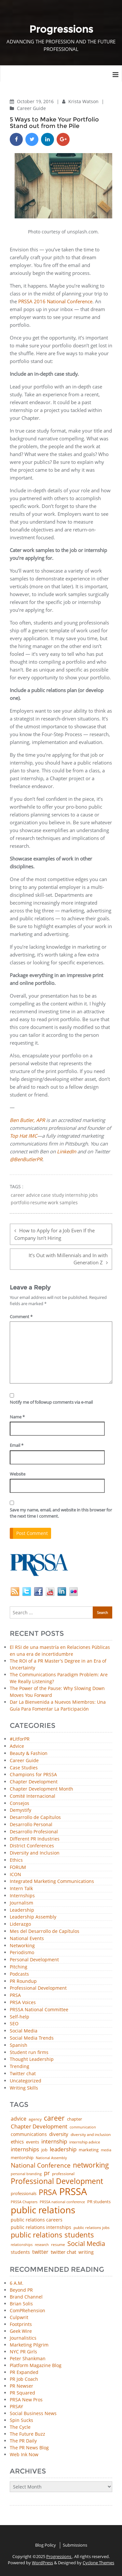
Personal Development (34, 1960)
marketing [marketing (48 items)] (89, 2150)
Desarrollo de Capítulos (35, 1817)
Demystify (20, 1810)
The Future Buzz (27, 2434)
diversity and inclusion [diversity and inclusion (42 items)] (91, 2135)
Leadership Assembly (33, 1917)
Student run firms (29, 2052)
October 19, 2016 (36, 101)
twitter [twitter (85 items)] (40, 2252)
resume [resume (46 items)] (58, 2245)
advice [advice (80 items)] (18, 2119)
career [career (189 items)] (54, 2118)
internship (76, 1195)
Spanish (18, 2045)
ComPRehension (27, 2310)
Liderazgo (20, 1924)
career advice (25, 1195)
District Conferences (32, 1846)
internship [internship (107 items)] (54, 2141)
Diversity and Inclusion (35, 1853)
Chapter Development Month (41, 1789)
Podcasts (19, 1974)
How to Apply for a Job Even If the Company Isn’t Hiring (54, 1234)
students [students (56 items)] (20, 2252)
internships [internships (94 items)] (25, 2149)
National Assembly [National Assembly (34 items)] (51, 2158)
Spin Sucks (21, 2420)
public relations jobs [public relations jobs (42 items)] (92, 2228)
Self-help (19, 2017)
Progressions (59, 2556)
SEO (14, 2024)
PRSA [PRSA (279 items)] (48, 2192)
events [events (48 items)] (32, 2142)
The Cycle (20, 2427)
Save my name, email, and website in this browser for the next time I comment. (61, 1513)
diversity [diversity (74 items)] (58, 2134)
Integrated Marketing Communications (52, 1881)
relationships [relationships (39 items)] (22, 2244)
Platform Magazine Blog (35, 2365)
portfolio (20, 1202)
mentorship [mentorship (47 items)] (22, 2158)
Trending (19, 2066)
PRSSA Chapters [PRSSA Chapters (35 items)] (24, 2202)
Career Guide (31, 108)
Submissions (75, 2545)
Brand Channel (26, 2297)
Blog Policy (45, 2545)
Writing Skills (24, 2088)
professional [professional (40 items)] (63, 2174)
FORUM (18, 1867)
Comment (21, 1317)
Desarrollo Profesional (34, 1832)
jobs (93, 1195)
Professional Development (38, 1988)
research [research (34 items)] (42, 2245)
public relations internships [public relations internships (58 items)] (41, 2227)
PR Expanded (24, 2372)
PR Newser (21, 2386)
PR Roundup (23, 1981)
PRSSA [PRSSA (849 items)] (73, 2191)
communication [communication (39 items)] (83, 2127)
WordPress (42, 2563)
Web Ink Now (24, 2454)
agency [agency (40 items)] (35, 2119)
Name (17, 1417)
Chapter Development (34, 1782)
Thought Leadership (32, 2059)
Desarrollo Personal (31, 1824)
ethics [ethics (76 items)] (17, 2141)
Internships (22, 1896)
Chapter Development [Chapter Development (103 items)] (39, 2126)
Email (16, 1445)
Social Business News (33, 2413)
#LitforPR (20, 1739)
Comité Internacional (32, 1796)
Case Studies (24, 1768)
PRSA (15, 1995)
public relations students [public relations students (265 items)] (52, 2234)
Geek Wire (21, 2331)
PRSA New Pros (26, 2399)
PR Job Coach (24, 2379)
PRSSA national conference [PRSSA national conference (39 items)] (62, 2202)
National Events (27, 1938)
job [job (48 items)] (44, 2150)
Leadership (22, 1910)
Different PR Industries (35, 1839)
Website (17, 1474)
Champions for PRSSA (33, 1775)
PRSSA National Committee (39, 2010)
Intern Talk (21, 1888)
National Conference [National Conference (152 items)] (41, 2165)
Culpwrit (19, 2317)
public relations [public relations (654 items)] (43, 2210)
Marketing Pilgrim (29, 2345)
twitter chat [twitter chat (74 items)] (63, 2252)
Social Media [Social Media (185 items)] (86, 2243)
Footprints (21, 2324)
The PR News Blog (29, 2447)
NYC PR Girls (23, 2351)
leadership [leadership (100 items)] (63, 2149)
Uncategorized (25, 2081)
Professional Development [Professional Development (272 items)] (57, 2181)
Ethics (16, 1860)
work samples (63, 1202)
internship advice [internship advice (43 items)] (84, 2142)
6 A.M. (16, 2283)
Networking (22, 1946)
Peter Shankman (28, 2358)
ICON (15, 1874)
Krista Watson (84, 101)
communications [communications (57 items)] (29, 2134)
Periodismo (22, 1952)
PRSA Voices (23, 2002)
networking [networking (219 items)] (91, 2164)
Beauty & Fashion (28, 1753)
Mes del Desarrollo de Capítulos (44, 1931)
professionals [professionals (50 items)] (23, 2193)
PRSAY (16, 2406)
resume (38, 1202)
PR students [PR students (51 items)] (99, 2202)
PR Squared (22, 2393)
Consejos (19, 1803)
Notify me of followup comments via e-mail (51, 1402)
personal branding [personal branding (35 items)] (26, 2174)
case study (52, 1195)
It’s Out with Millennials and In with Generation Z (68, 1259)
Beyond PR (21, 2290)
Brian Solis (21, 2303)
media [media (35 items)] (106, 2150)
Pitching (18, 1967)
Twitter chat (23, 2074)
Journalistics (23, 2338)
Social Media (23, 2031)
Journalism (21, 1903)
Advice (17, 1746)
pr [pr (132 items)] (47, 2173)
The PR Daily (23, 2441)
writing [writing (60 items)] (86, 2252)
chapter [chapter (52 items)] (74, 2119)
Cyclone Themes (98, 2563)
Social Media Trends (32, 2038)
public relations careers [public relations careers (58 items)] (36, 2220)
